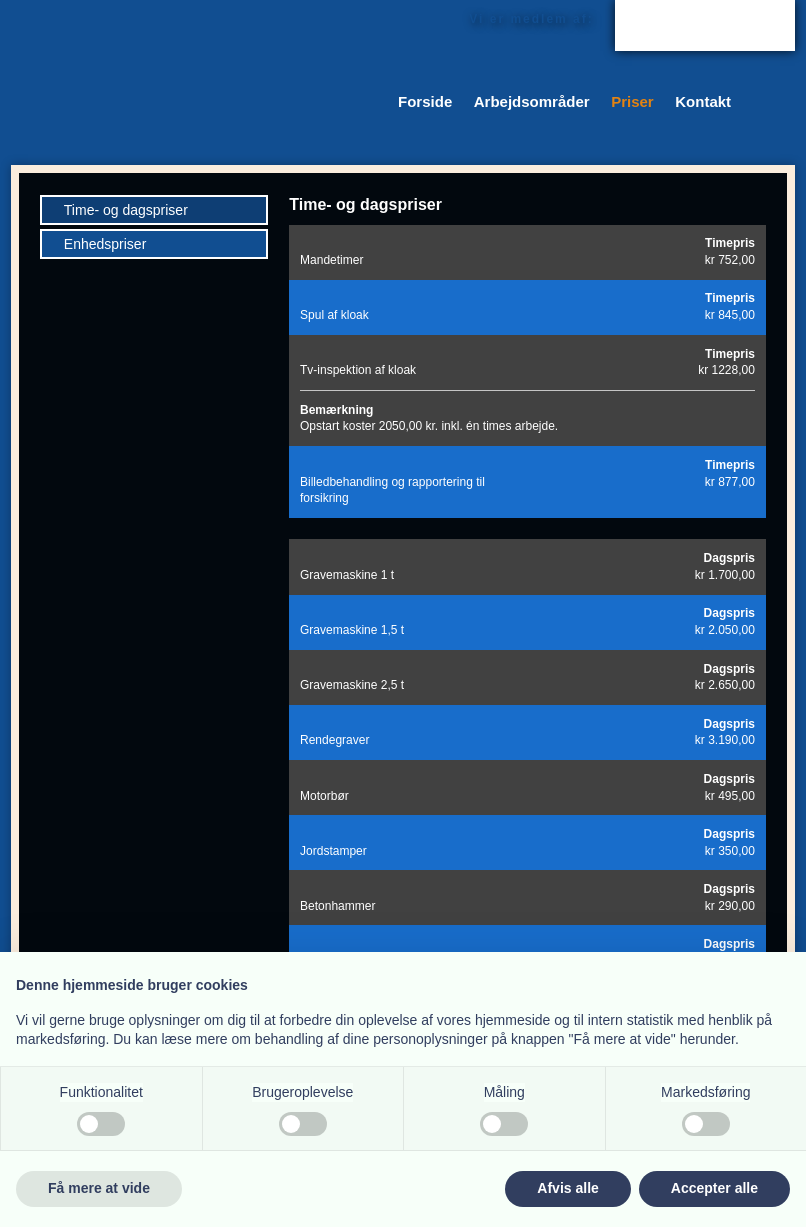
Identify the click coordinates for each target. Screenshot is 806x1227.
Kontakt (703, 101)
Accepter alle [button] (714, 1188)
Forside (425, 101)
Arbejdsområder (532, 101)
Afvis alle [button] (567, 1188)
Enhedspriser (105, 244)
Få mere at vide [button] (99, 1188)
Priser (632, 101)
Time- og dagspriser (126, 210)
